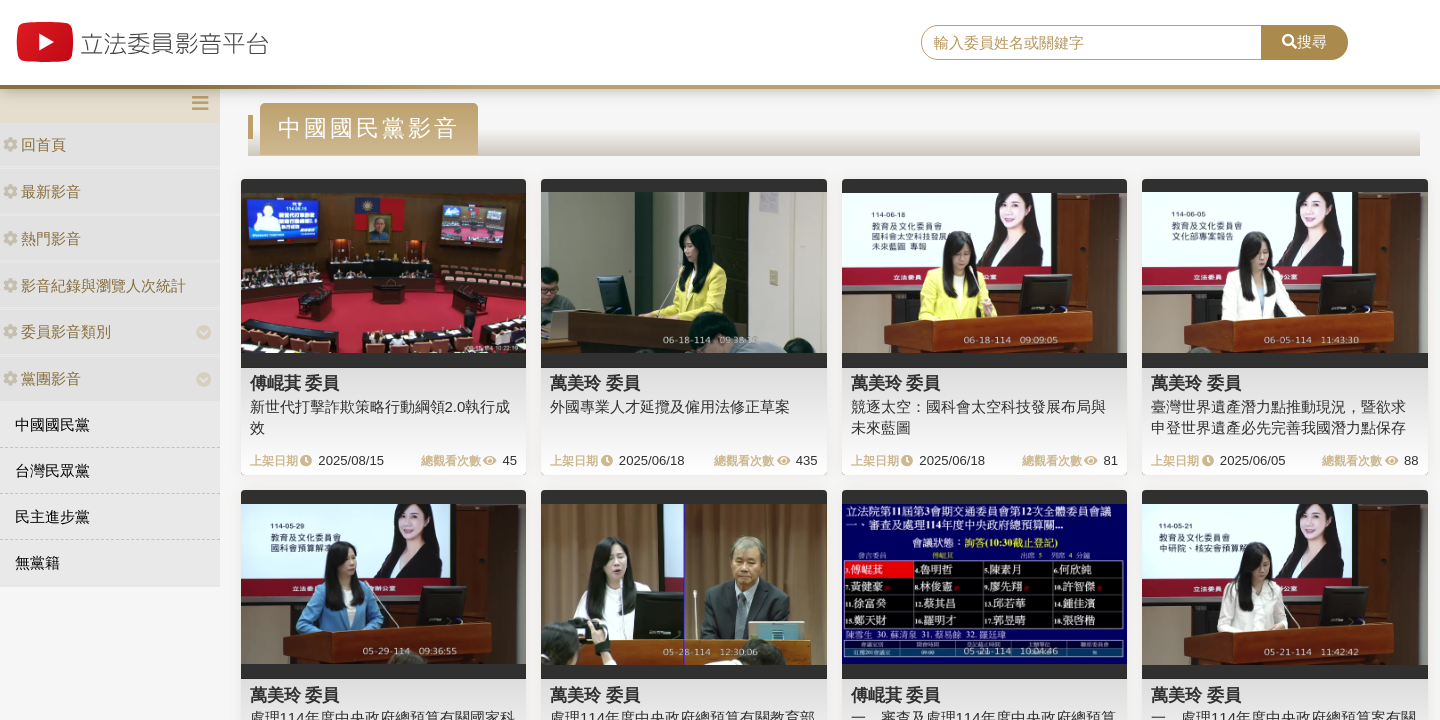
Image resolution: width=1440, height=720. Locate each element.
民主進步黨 (52, 516)
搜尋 (1304, 41)
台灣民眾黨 (52, 470)
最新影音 (42, 191)
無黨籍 (37, 562)
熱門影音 (42, 238)
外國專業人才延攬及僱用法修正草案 (670, 406)
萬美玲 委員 (595, 383)
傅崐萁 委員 (295, 383)
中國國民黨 (52, 424)
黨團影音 (42, 378)
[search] (1091, 43)
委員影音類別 (57, 331)
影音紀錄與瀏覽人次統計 (94, 285)
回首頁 (34, 144)
